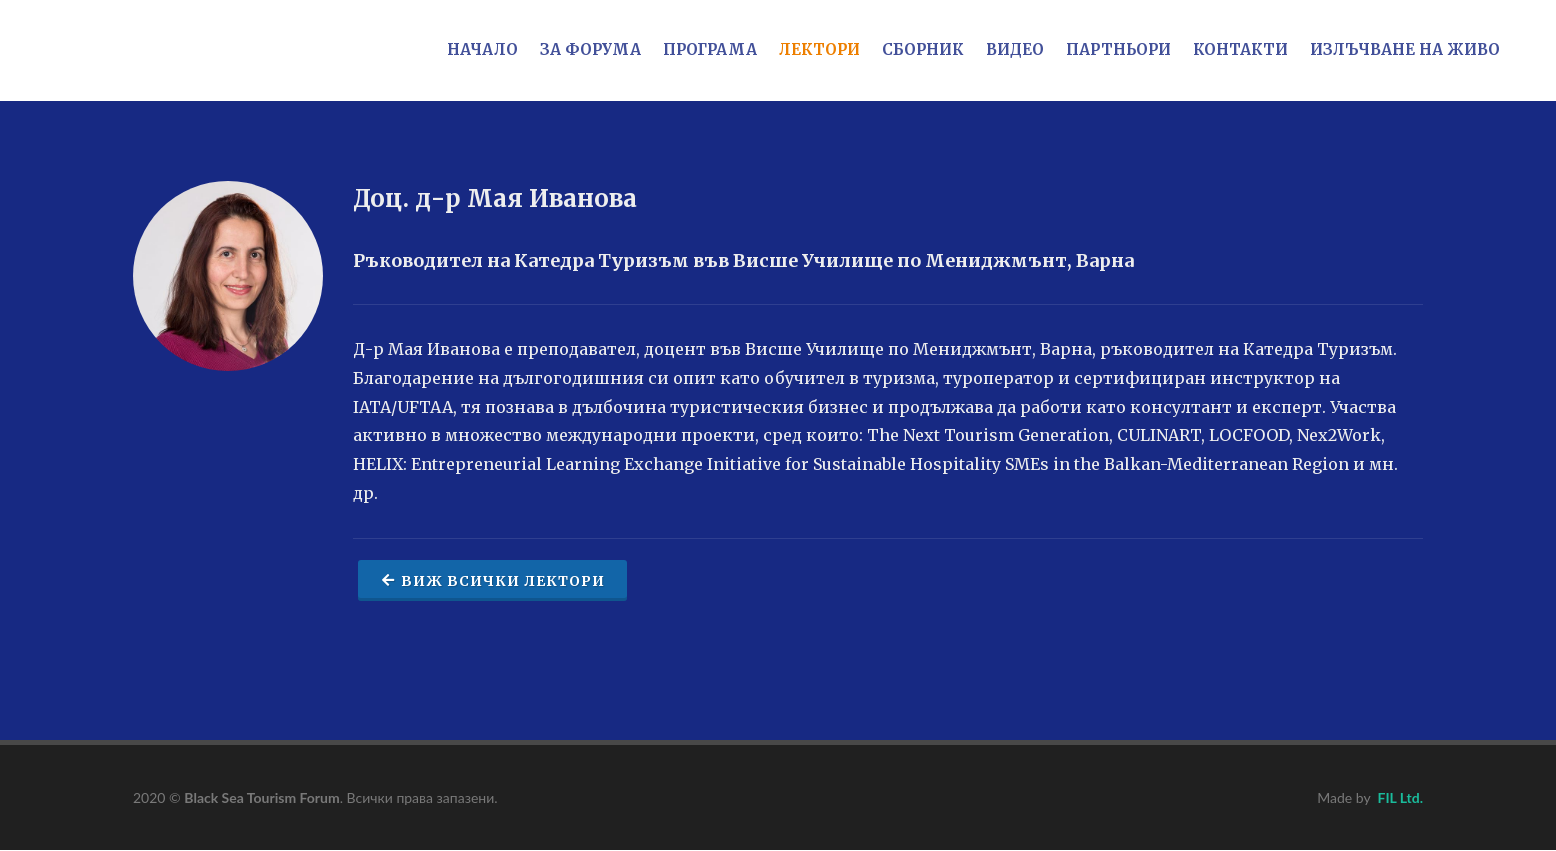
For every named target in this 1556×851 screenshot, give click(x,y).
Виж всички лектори (492, 580)
